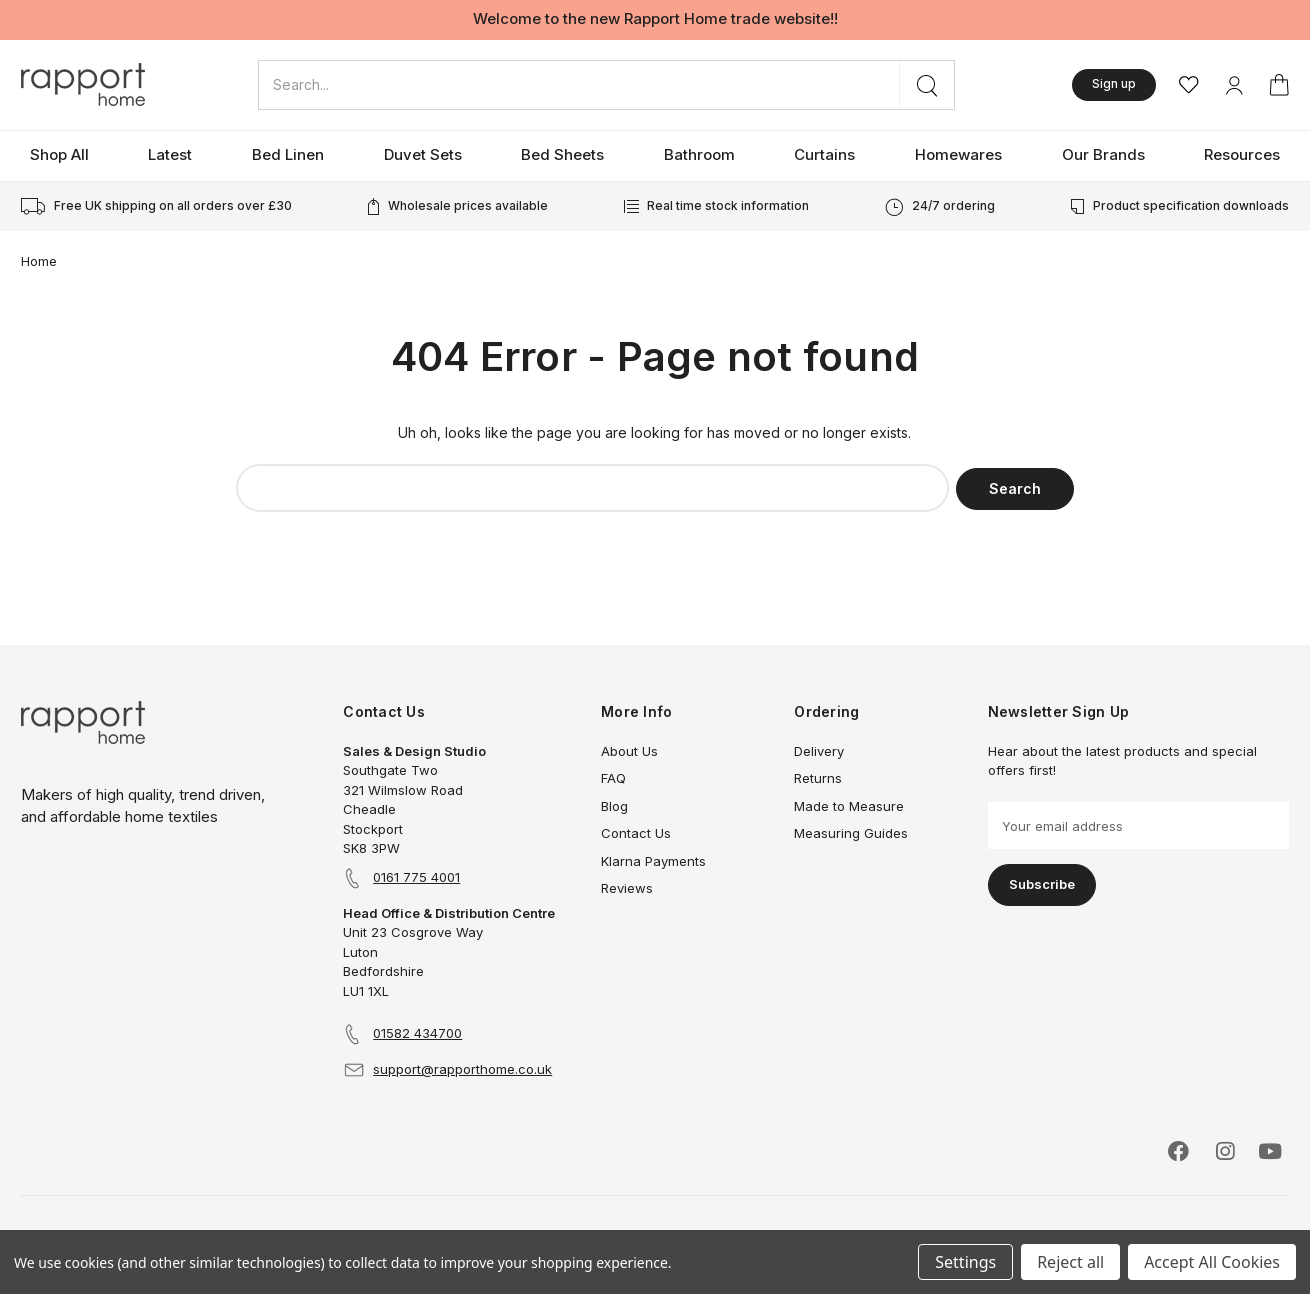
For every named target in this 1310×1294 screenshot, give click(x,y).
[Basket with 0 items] (1279, 85)
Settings (965, 1262)
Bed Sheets (562, 154)
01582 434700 (417, 1033)
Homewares (958, 154)
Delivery (819, 751)
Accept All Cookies (1212, 1262)
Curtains (824, 154)
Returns (818, 778)
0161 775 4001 (416, 877)
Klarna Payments (653, 861)
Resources (1242, 154)
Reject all (1070, 1262)
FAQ (613, 778)
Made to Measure (849, 806)
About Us (629, 751)
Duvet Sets (423, 154)
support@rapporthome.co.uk (462, 1069)
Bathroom (699, 154)
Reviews (627, 888)
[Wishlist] (1189, 85)
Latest (170, 154)
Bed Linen (288, 154)
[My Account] (1234, 85)
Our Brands (1103, 154)
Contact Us (636, 833)
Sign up (1114, 83)
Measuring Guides (851, 833)
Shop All (59, 154)
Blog (614, 806)
